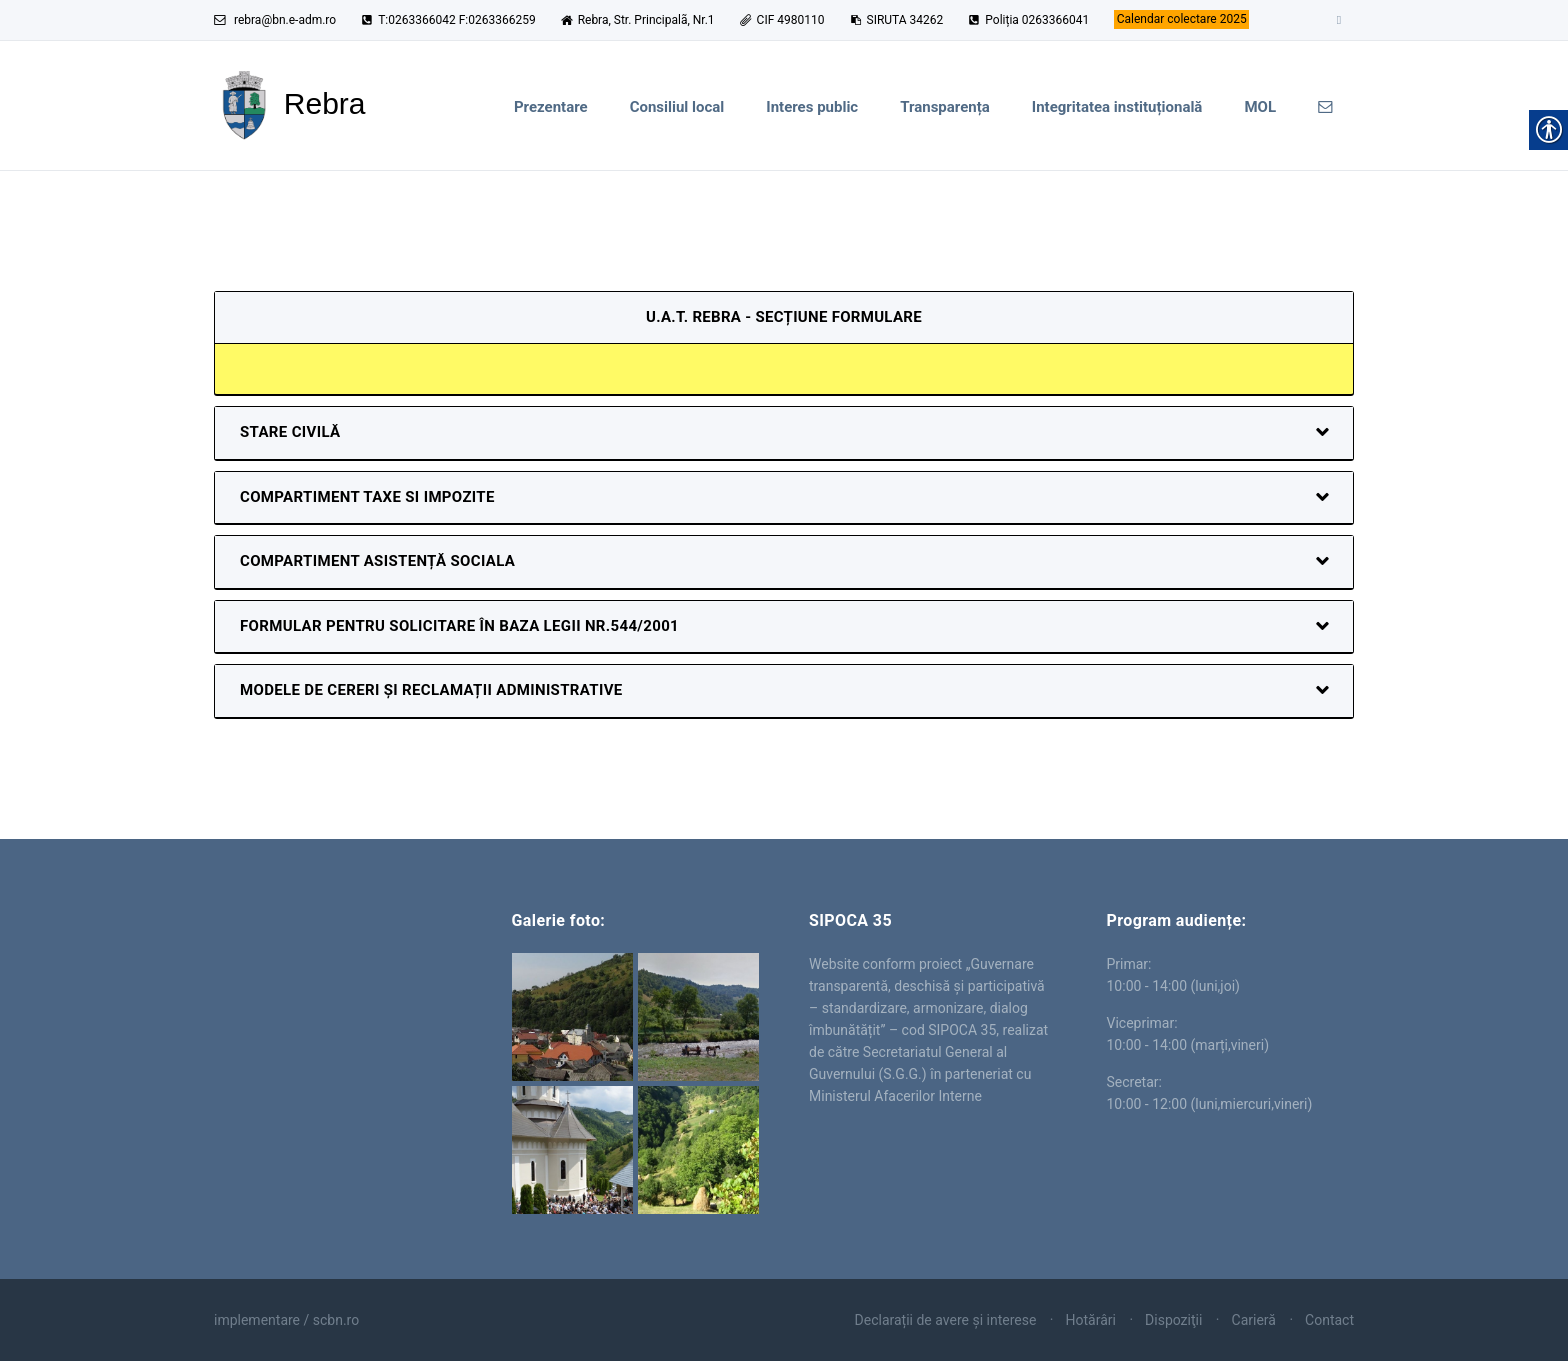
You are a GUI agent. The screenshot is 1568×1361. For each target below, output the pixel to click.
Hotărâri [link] (1091, 1320)
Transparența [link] (945, 107)
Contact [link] (1329, 1320)
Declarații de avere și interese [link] (946, 1320)
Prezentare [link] (551, 107)
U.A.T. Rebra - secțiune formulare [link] (784, 317)
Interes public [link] (812, 107)
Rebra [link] (338, 984)
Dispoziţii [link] (1173, 1320)
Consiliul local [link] (677, 107)
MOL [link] (1260, 107)
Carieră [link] (1254, 1320)
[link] (1181, 20)
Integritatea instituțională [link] (1117, 107)
